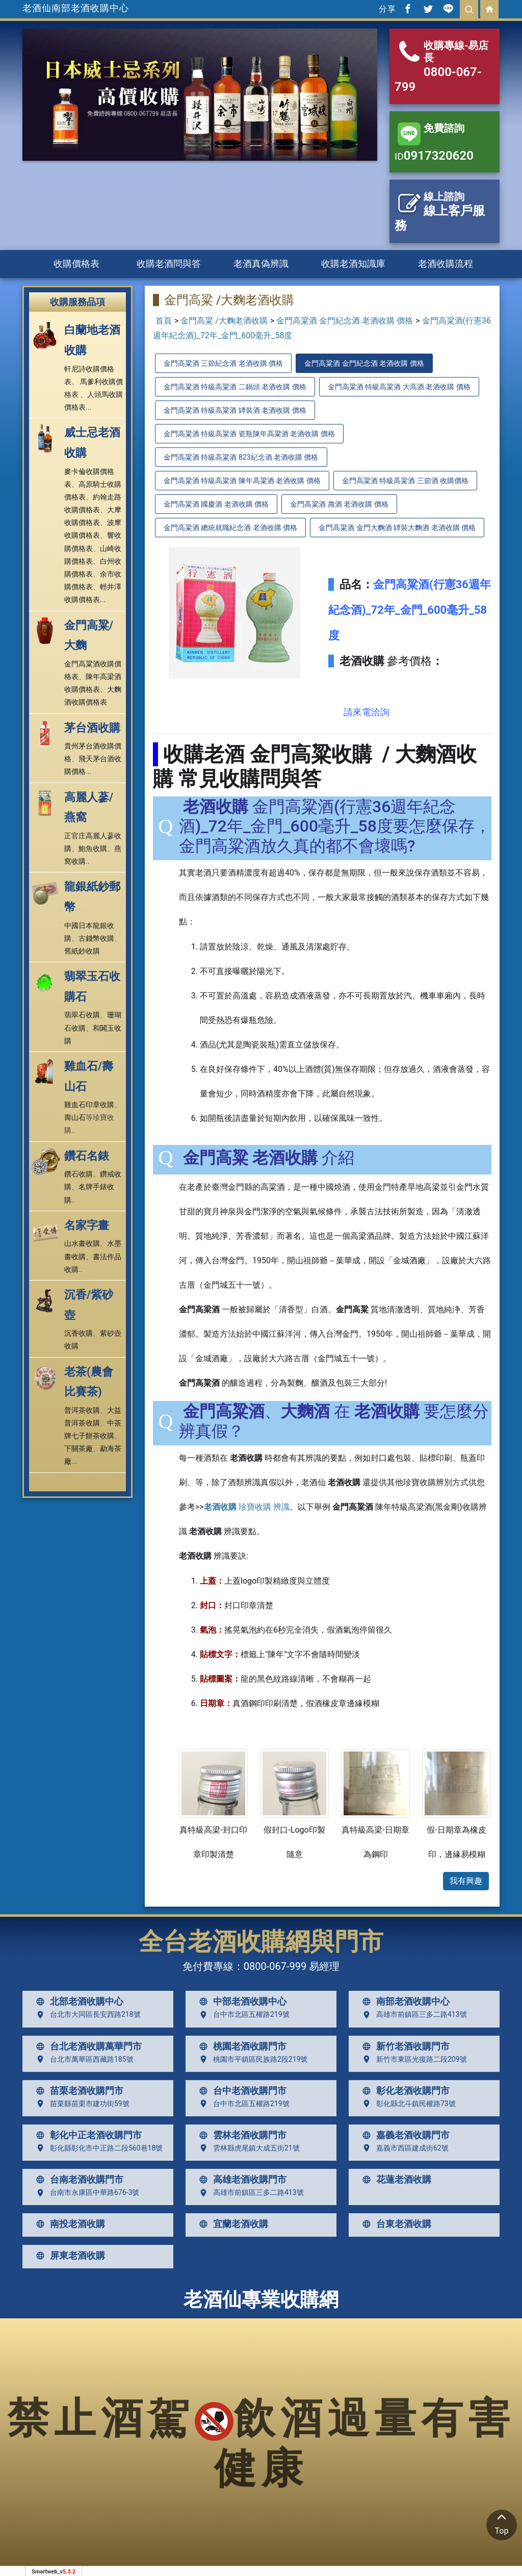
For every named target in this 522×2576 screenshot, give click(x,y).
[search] (469, 9)
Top (501, 2523)
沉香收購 (78, 1333)
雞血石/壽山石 (88, 1076)
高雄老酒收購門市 (240, 2179)
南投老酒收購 (68, 2224)
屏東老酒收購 (68, 2255)
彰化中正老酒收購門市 (87, 2135)
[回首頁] (489, 9)
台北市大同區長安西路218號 (86, 2014)
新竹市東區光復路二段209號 (412, 2059)
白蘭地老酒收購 (92, 340)
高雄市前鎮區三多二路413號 (412, 2014)
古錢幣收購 (96, 938)
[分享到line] (448, 9)
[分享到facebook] (408, 9)
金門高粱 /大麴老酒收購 (224, 321)
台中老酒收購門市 (240, 2090)
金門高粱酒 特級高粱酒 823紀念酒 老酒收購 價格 (241, 457)
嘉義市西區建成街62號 (403, 2148)
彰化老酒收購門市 (404, 2090)
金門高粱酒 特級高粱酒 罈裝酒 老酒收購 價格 (235, 410)
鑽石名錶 (86, 1155)
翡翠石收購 (82, 1015)
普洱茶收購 (82, 1410)
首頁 (163, 321)
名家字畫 (86, 1225)
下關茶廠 (78, 1448)
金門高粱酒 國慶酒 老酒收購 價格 (216, 504)
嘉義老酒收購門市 (404, 2135)
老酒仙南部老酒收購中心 (75, 8)
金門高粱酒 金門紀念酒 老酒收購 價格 (344, 321)
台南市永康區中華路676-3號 (85, 2192)
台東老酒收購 (394, 2224)
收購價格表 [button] (76, 263)
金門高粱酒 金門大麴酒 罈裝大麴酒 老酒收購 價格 (397, 527)
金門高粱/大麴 (88, 635)
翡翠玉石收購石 (92, 986)
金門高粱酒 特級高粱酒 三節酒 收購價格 (405, 481)
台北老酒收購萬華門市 (87, 2046)
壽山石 (75, 1117)
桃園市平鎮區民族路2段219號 (251, 2059)
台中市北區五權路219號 (242, 2014)
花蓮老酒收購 (394, 2179)
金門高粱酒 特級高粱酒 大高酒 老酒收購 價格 (399, 387)
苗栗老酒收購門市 (77, 2090)
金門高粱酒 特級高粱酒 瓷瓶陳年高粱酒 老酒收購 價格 (249, 434)
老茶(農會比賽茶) (88, 1381)
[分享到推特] (428, 9)
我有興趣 (466, 1881)
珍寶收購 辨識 (247, 1507)
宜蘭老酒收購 (231, 2224)
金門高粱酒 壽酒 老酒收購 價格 (339, 504)
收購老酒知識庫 (353, 263)
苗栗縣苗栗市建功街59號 (80, 2103)
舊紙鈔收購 (82, 951)
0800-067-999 (275, 1966)
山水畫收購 (82, 1243)
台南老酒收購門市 (77, 2179)
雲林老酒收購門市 (240, 2135)
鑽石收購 (78, 1174)
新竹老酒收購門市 (404, 2046)
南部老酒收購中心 (404, 2001)
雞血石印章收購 (89, 1105)
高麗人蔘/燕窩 (88, 807)
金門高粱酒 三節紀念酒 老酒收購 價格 (223, 363)
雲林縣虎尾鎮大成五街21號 (247, 2148)
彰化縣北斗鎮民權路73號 (407, 2103)
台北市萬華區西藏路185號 (83, 2059)
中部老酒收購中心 (240, 2001)
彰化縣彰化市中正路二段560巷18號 (97, 2148)
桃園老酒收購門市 (240, 2046)
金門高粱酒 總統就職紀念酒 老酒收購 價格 (230, 527)
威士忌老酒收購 (92, 442)
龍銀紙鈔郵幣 (92, 896)
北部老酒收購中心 (77, 2001)
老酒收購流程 (445, 263)
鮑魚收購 (93, 848)
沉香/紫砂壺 (88, 1304)
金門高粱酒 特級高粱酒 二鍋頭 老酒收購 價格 (235, 387)
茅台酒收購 (92, 727)
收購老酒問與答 (169, 263)
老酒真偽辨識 (261, 263)
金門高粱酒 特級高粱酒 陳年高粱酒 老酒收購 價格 (242, 481)
